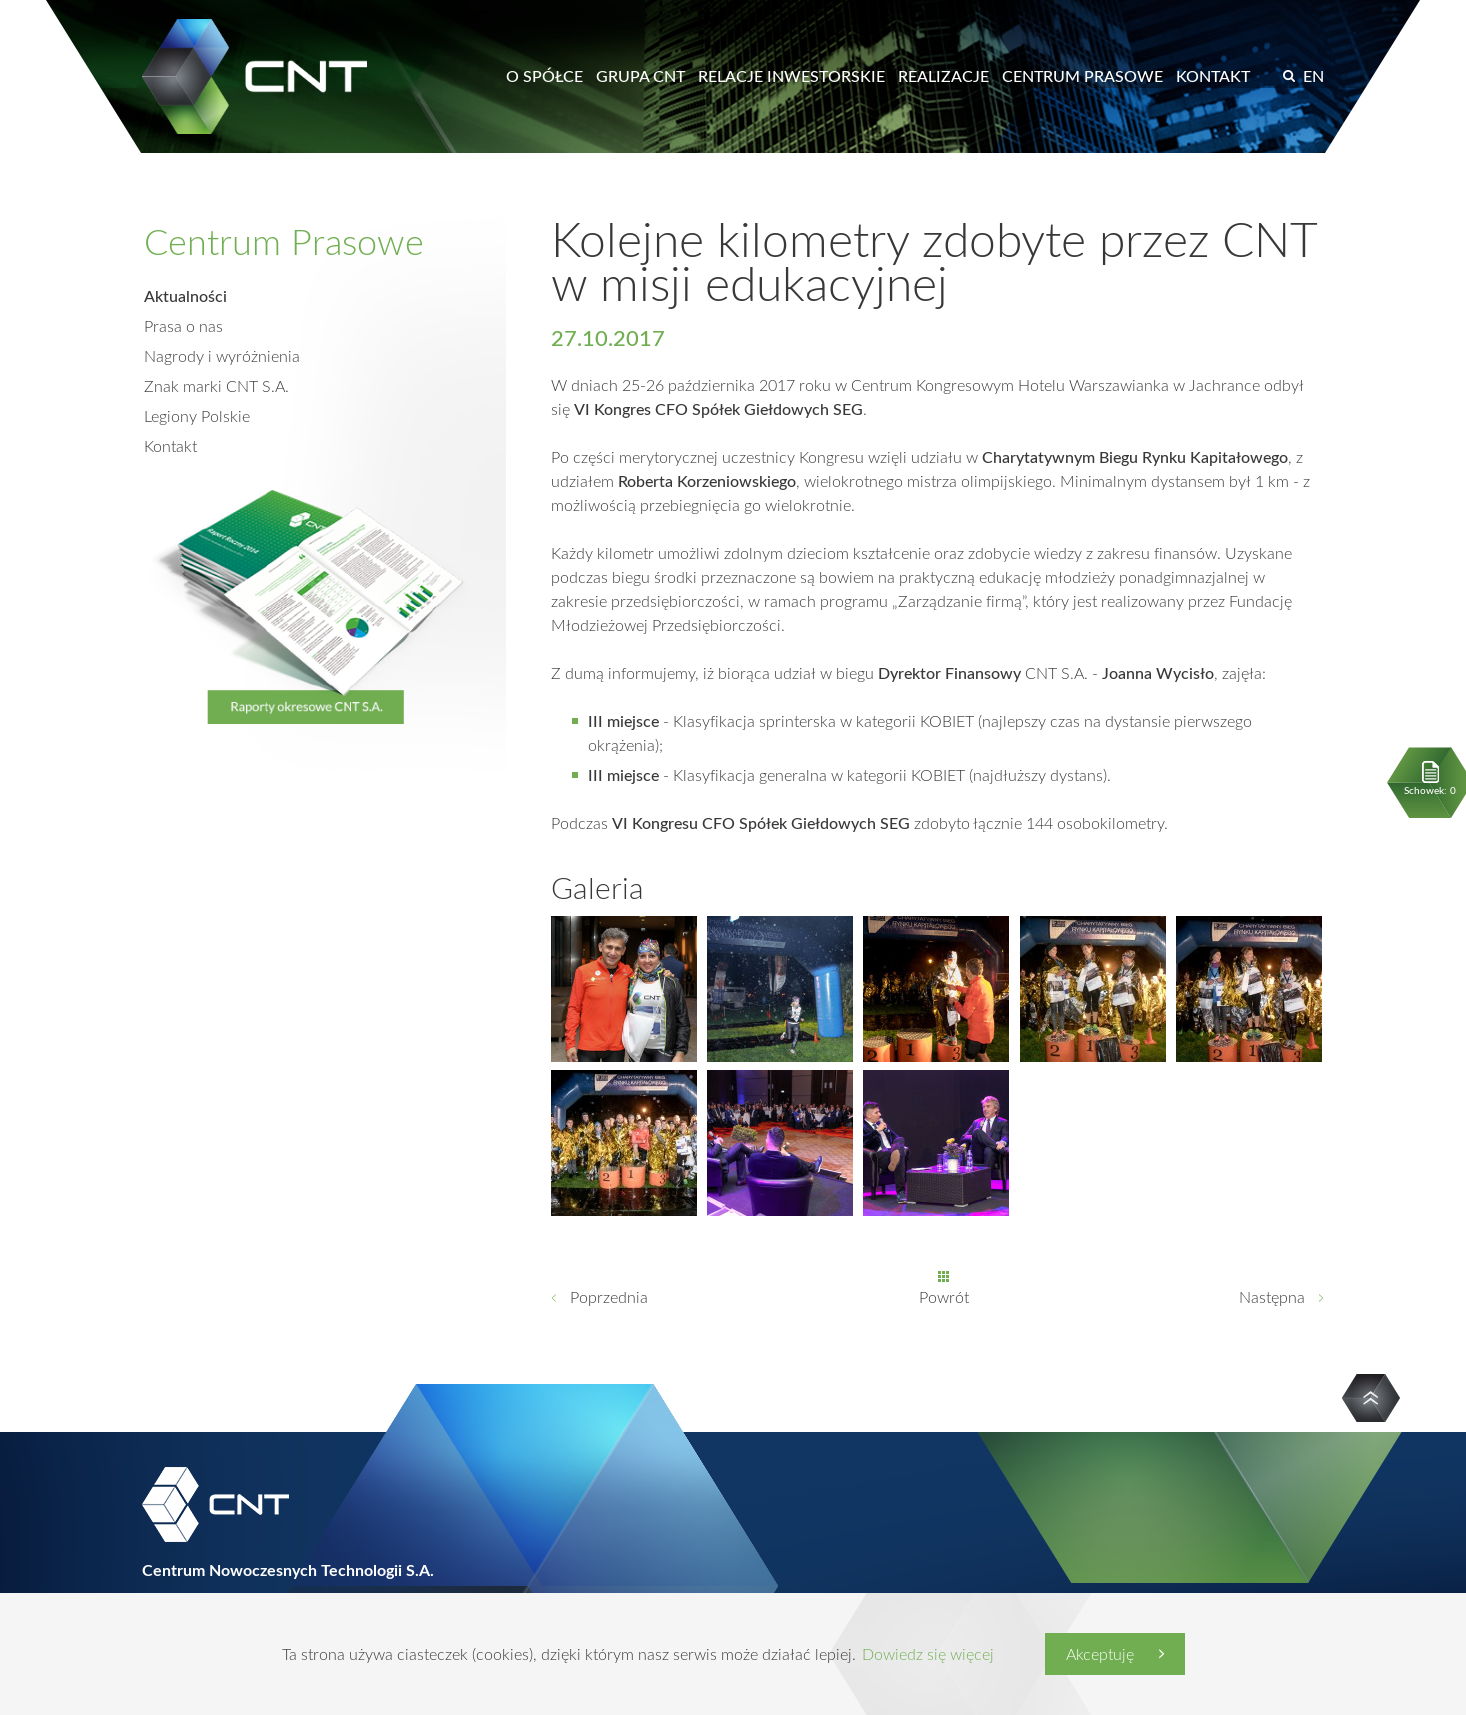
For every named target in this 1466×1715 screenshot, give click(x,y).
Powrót (944, 1297)
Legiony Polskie (197, 416)
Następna (1272, 1297)
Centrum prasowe (1082, 76)
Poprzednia (609, 1297)
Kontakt (1213, 76)
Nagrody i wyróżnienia (222, 356)
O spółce (544, 76)
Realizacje (943, 76)
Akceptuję (1100, 1654)
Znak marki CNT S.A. (216, 386)
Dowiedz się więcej (928, 1654)
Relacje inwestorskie (791, 76)
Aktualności (185, 296)
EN (1313, 76)
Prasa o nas (183, 326)
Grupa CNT (640, 76)
